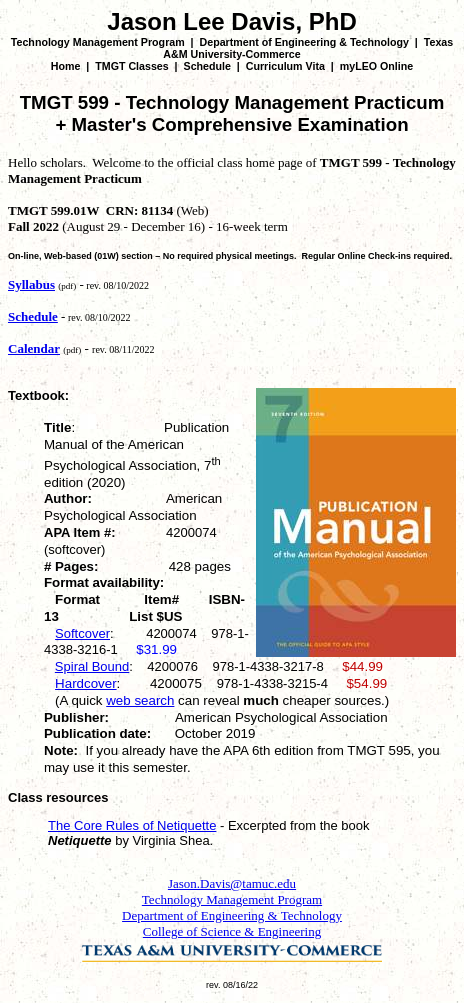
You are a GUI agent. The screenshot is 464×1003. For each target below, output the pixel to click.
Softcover (82, 633)
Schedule (207, 66)
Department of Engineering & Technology (304, 42)
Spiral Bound (92, 666)
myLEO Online (376, 66)
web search (140, 700)
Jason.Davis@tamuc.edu (232, 883)
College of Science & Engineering (232, 931)
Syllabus (31, 284)
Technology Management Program (98, 42)
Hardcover (85, 683)
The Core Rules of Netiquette (132, 825)
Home (66, 66)
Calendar (34, 348)
